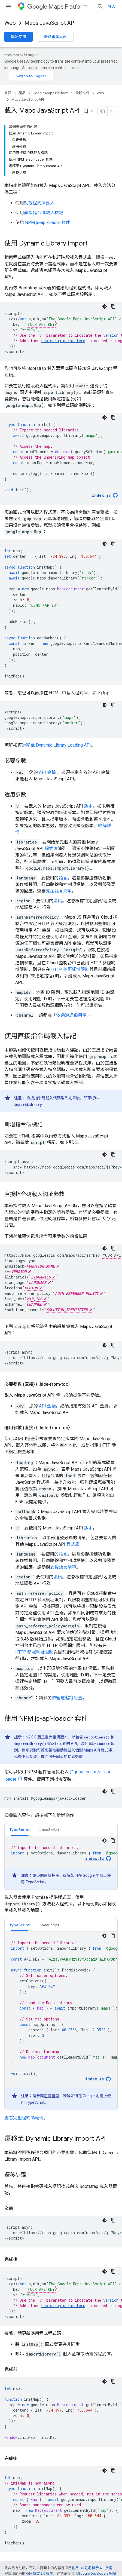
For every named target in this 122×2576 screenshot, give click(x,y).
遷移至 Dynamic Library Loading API (56, 745)
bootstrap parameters (63, 340)
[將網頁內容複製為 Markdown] (103, 111)
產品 (22, 93)
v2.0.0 (31, 1737)
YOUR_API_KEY (41, 324)
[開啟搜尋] (100, 6)
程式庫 (51, 848)
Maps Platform (57, 6)
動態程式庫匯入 (39, 203)
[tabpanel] (61, 1863)
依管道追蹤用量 (67, 1697)
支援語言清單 (59, 891)
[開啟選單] (8, 6)
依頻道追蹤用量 (71, 1015)
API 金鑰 (47, 772)
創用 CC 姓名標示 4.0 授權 (92, 2568)
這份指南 (51, 1875)
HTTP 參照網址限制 (70, 969)
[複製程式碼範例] (113, 306)
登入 (111, 6)
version (110, 335)
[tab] (20, 1829)
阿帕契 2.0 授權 (41, 2573)
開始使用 (18, 36)
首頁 (7, 93)
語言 (63, 878)
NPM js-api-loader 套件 (47, 222)
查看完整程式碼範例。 (26, 2117)
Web (10, 23)
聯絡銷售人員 (55, 36)
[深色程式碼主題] (104, 306)
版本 (88, 806)
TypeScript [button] (20, 1829)
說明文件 (82, 93)
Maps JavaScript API (50, 23)
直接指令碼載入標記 (43, 212)
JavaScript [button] (49, 1829)
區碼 (57, 900)
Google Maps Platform (50, 93)
